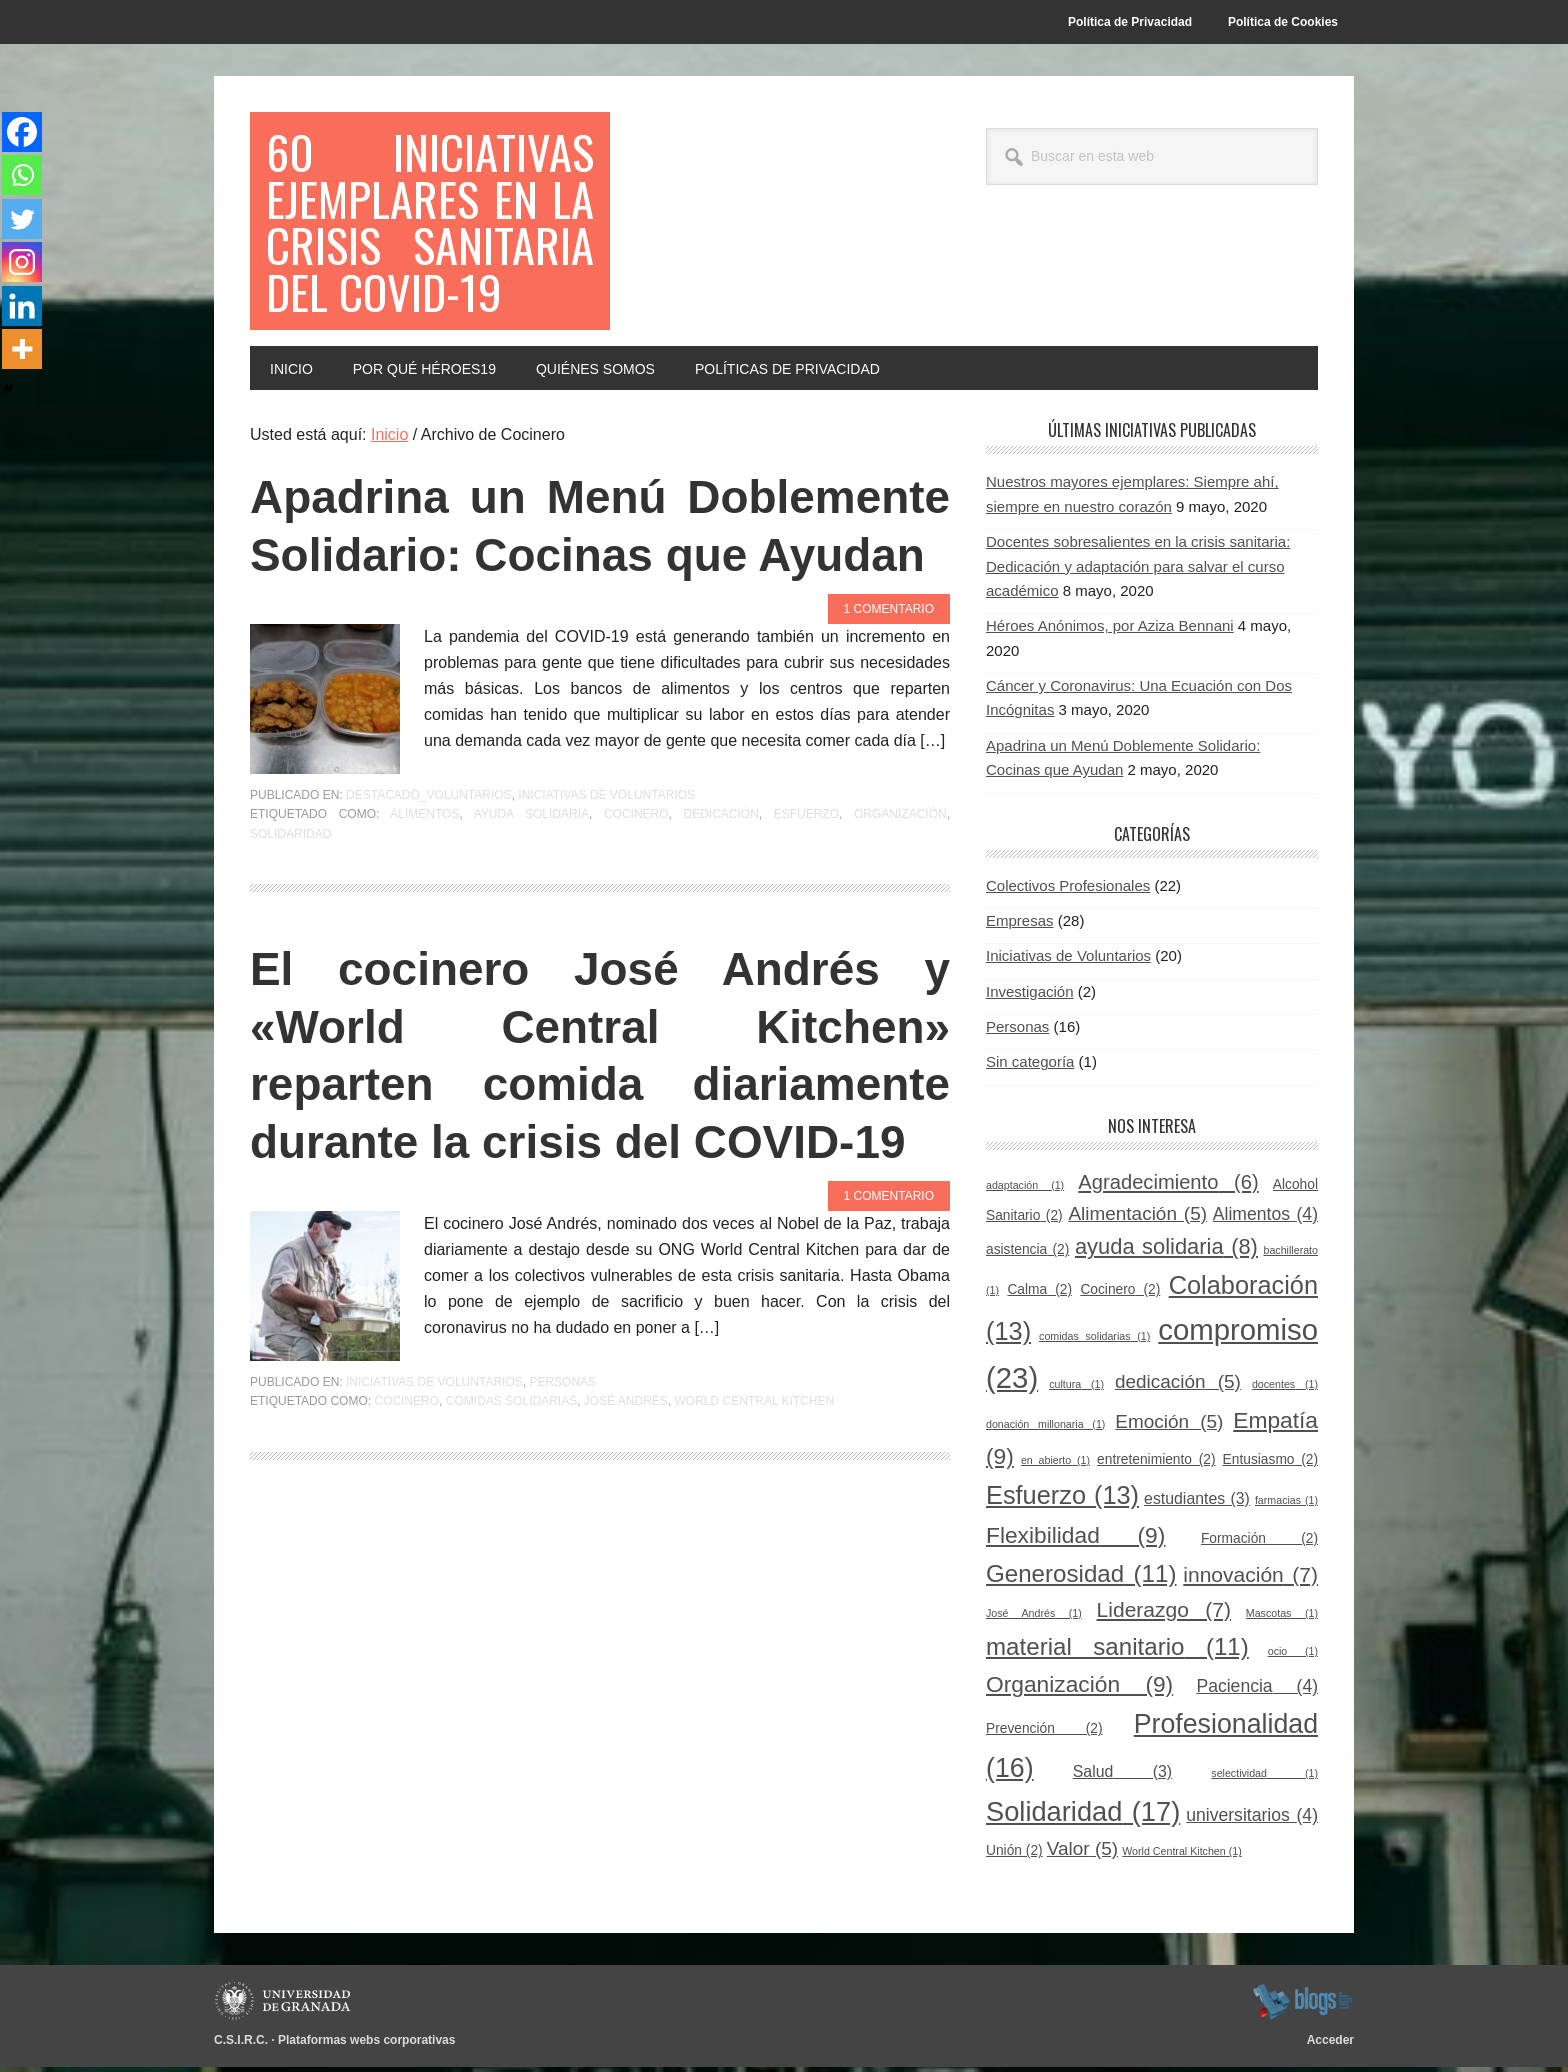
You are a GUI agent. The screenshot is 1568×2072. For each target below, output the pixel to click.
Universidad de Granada (285, 2007)
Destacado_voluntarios (429, 858)
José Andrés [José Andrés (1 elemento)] (1034, 1618)
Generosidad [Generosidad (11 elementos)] (1081, 1578)
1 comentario (889, 672)
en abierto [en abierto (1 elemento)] (1055, 1466)
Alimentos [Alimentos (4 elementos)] (1265, 1219)
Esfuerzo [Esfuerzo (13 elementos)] (1062, 1501)
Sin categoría (1030, 1067)
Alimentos (424, 877)
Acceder (1330, 2046)
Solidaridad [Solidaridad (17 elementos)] (1083, 1817)
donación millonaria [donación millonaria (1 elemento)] (1045, 1429)
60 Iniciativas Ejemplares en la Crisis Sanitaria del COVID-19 (430, 223)
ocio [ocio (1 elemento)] (1293, 1657)
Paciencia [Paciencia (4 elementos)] (1257, 1692)
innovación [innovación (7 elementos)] (1250, 1579)
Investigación (1030, 996)
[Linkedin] (22, 308)
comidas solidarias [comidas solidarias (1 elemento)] (1094, 1342)
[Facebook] (22, 132)
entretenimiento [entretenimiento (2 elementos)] (1156, 1465)
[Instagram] (22, 264)
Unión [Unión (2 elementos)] (1014, 1856)
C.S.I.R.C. (241, 2046)
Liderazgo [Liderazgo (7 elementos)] (1164, 1614)
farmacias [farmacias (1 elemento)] (1286, 1506)
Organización (900, 877)
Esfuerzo (806, 877)
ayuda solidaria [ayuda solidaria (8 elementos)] (1166, 1252)
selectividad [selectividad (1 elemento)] (1264, 1778)
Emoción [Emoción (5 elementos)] (1169, 1426)
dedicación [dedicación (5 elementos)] (1178, 1386)
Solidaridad (290, 897)
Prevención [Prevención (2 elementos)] (1044, 1734)
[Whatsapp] (22, 176)
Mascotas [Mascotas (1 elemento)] (1282, 1618)
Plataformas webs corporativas (366, 2046)
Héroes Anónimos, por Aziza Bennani (1110, 631)
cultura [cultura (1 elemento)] (1076, 1389)
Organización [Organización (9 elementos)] (1079, 1690)
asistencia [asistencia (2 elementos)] (1027, 1255)
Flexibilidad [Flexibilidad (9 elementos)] (1075, 1540)
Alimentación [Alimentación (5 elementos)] (1137, 1218)
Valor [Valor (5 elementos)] (1082, 1854)
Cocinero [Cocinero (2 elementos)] (1120, 1295)
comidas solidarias (511, 1464)
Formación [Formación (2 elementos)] (1259, 1543)
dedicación (720, 877)
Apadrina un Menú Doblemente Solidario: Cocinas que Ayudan (600, 560)
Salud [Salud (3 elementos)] (1122, 1776)
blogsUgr (1302, 2007)
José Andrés (626, 1464)
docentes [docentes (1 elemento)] (1285, 1389)
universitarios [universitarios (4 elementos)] (1252, 1821)
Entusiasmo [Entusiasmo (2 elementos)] (1270, 1465)
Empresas (1020, 926)
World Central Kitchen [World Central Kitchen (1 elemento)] (1181, 1857)
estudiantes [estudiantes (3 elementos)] (1197, 1504)
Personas (562, 1445)
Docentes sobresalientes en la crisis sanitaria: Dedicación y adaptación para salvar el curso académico (1138, 572)
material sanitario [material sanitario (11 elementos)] (1117, 1652)
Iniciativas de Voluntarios (606, 858)
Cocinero (636, 877)
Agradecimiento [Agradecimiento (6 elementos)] (1168, 1187)
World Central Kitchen (755, 1464)
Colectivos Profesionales (1068, 890)
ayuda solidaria (531, 877)
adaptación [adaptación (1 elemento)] (1025, 1190)
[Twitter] (22, 220)
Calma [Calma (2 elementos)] (1039, 1295)
